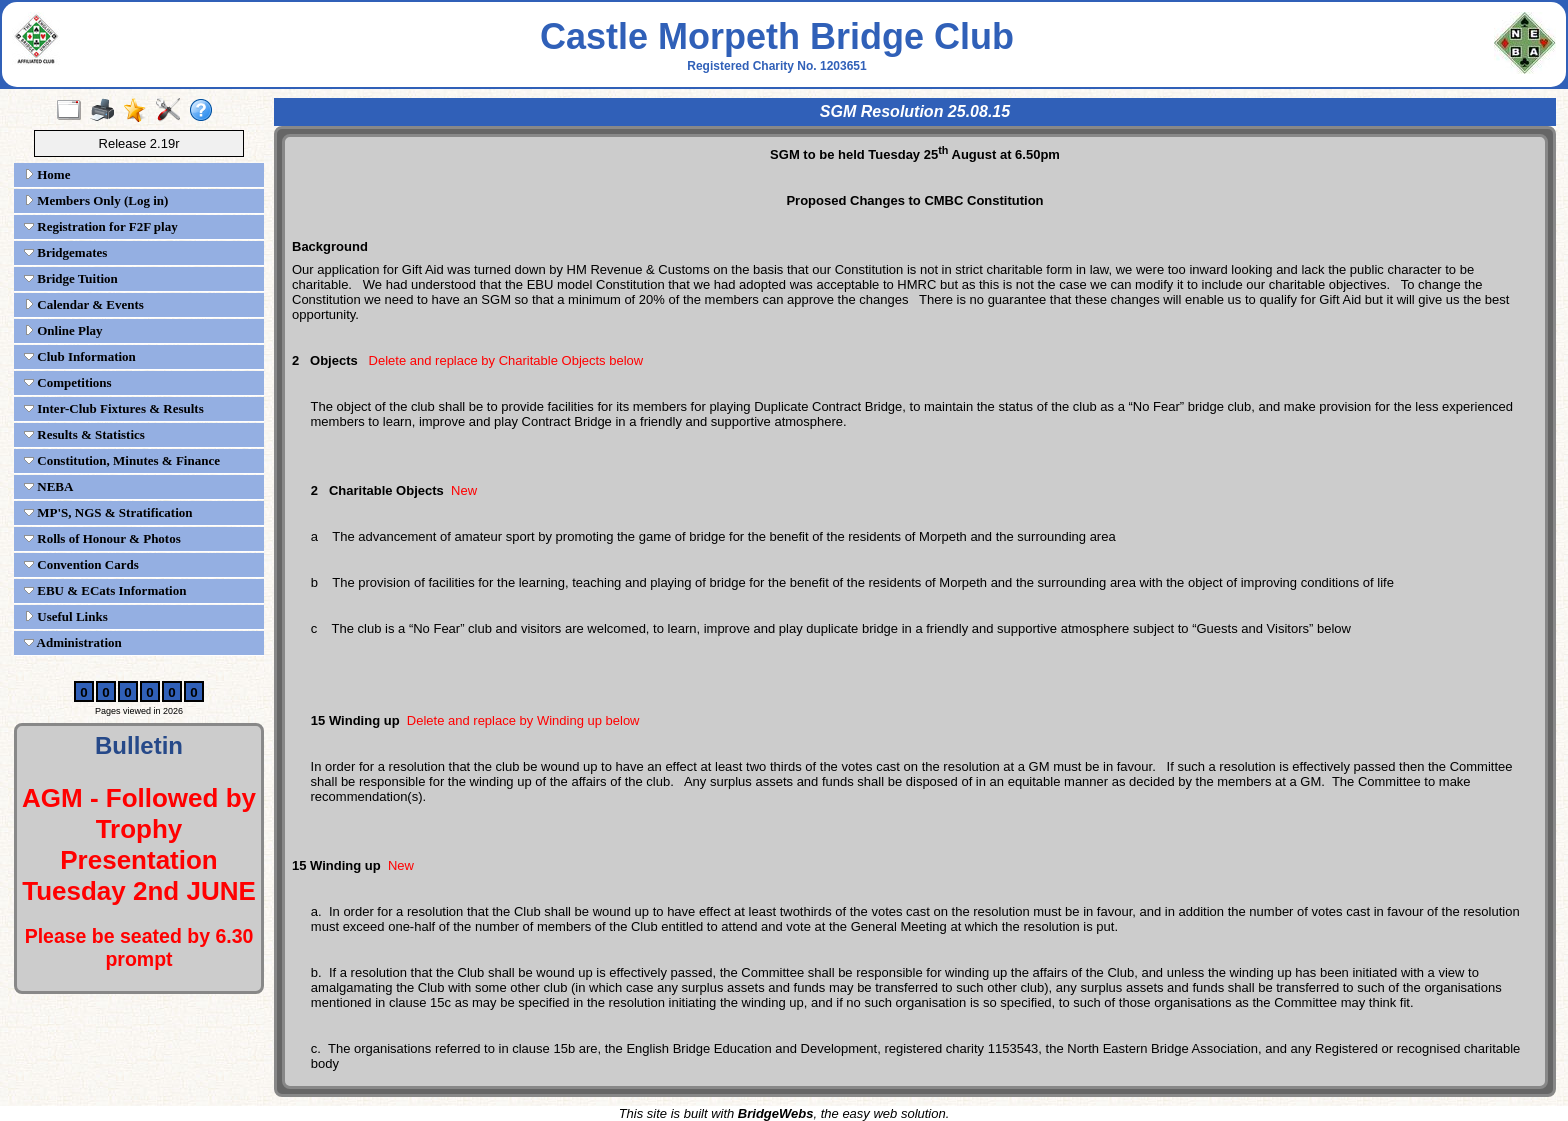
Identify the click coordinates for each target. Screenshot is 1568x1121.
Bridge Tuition (71, 278)
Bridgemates (65, 252)
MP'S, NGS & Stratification (108, 512)
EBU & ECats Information (105, 590)
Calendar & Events (84, 304)
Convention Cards (81, 564)
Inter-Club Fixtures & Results (114, 408)
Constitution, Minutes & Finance (122, 460)
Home (47, 174)
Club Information (80, 356)
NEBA (48, 486)
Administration (73, 642)
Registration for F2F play (101, 226)
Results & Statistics (84, 434)
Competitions (68, 382)
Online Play (63, 330)
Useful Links (66, 616)
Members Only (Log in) (96, 200)
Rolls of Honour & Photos (102, 538)
